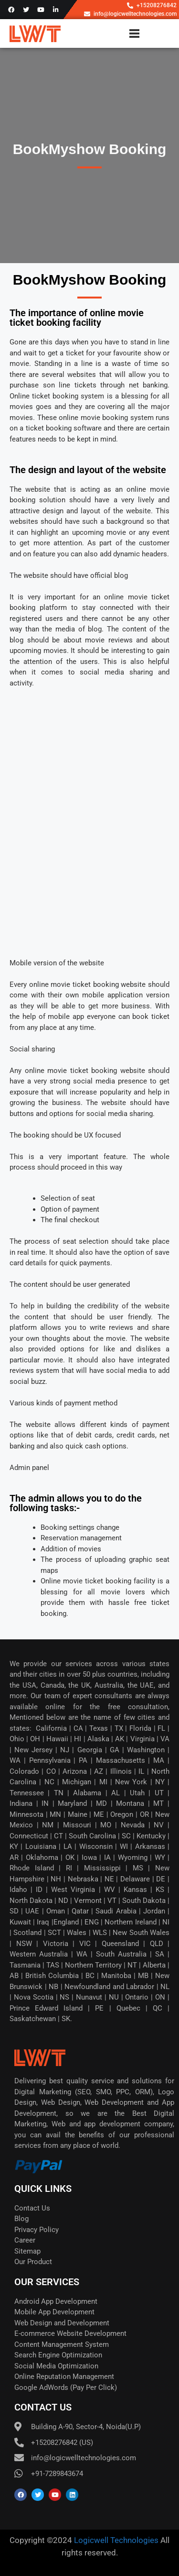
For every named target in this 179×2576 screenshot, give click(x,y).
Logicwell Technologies (115, 2540)
